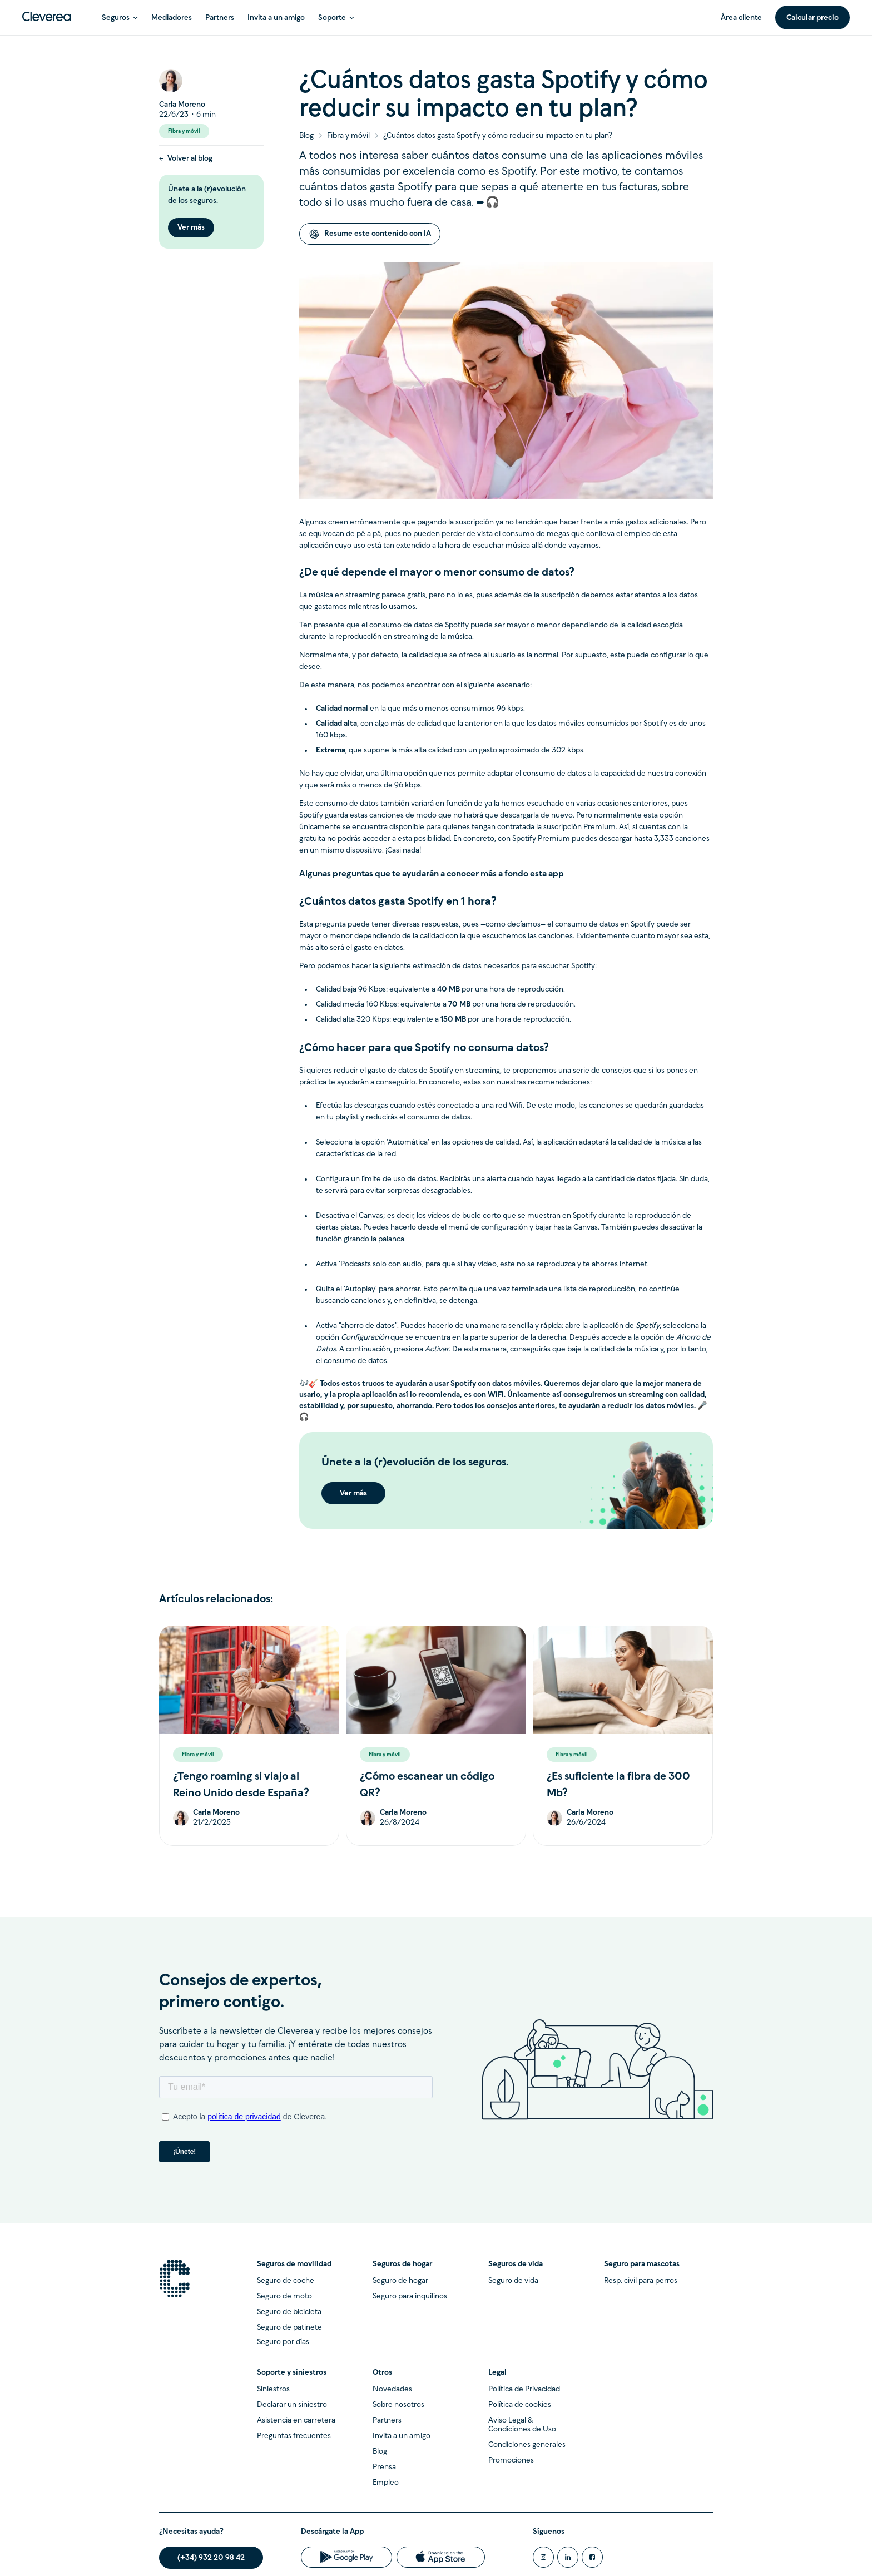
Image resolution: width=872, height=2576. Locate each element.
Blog (306, 136)
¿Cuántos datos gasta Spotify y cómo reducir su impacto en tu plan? (497, 136)
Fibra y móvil (348, 136)
